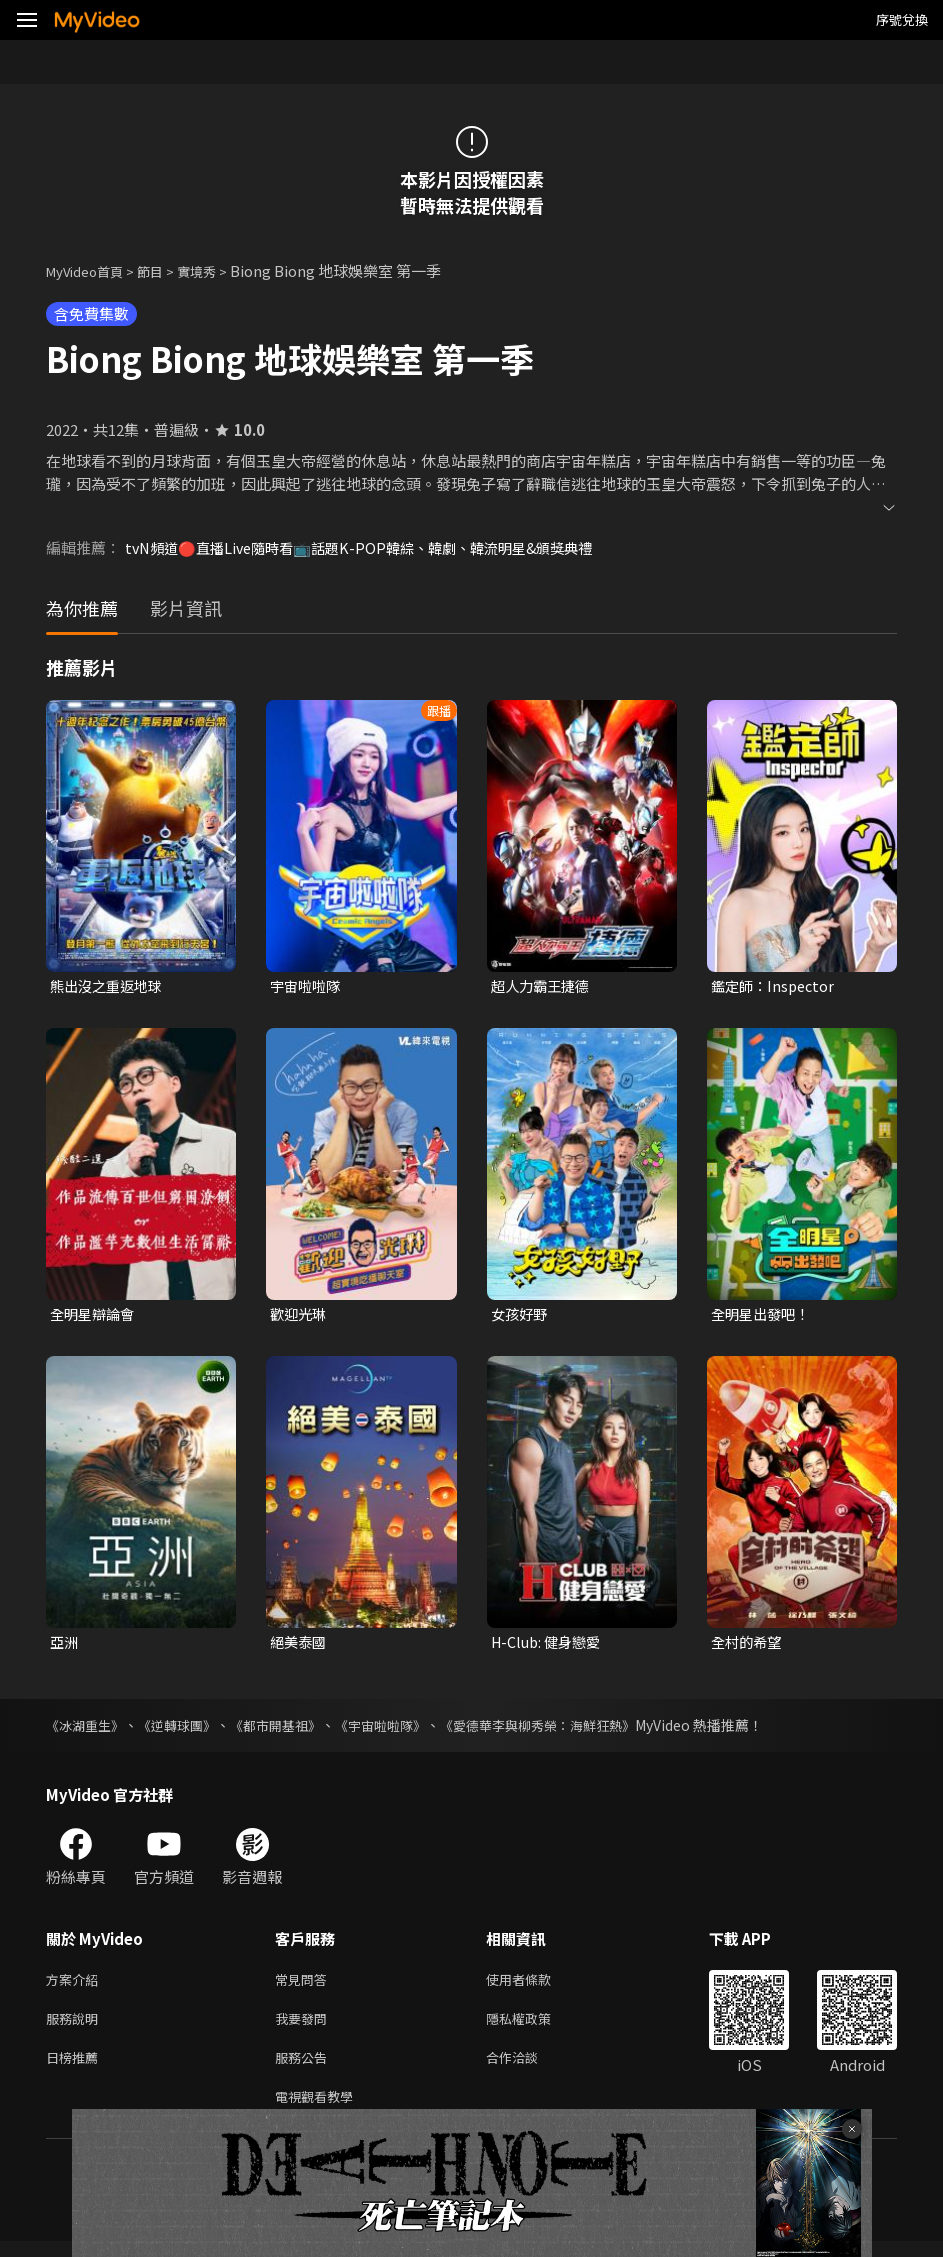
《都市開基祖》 (291, 1729)
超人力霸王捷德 (543, 986)
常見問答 (305, 1984)
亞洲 (65, 1645)
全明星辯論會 (95, 1316)
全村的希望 (748, 1645)
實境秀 (217, 270)
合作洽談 (528, 2068)
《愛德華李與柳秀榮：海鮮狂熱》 (571, 1729)
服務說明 (76, 2026)
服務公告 (305, 2068)
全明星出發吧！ (763, 1316)
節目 (166, 270)
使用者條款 (535, 1984)
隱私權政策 (535, 2026)
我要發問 (305, 2026)
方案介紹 (76, 1984)
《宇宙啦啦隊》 (403, 1729)
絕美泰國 (300, 1645)
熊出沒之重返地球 (110, 986)
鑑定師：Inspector (776, 986)
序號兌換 (902, 19)
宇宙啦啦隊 (307, 986)
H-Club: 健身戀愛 (549, 1645)
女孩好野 (521, 1316)
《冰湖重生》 (88, 1729)
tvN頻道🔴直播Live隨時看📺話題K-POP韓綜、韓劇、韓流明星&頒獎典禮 (373, 547)
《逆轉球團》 (186, 1729)
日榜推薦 (76, 2068)
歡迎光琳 (300, 1316)
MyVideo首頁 (91, 270)
